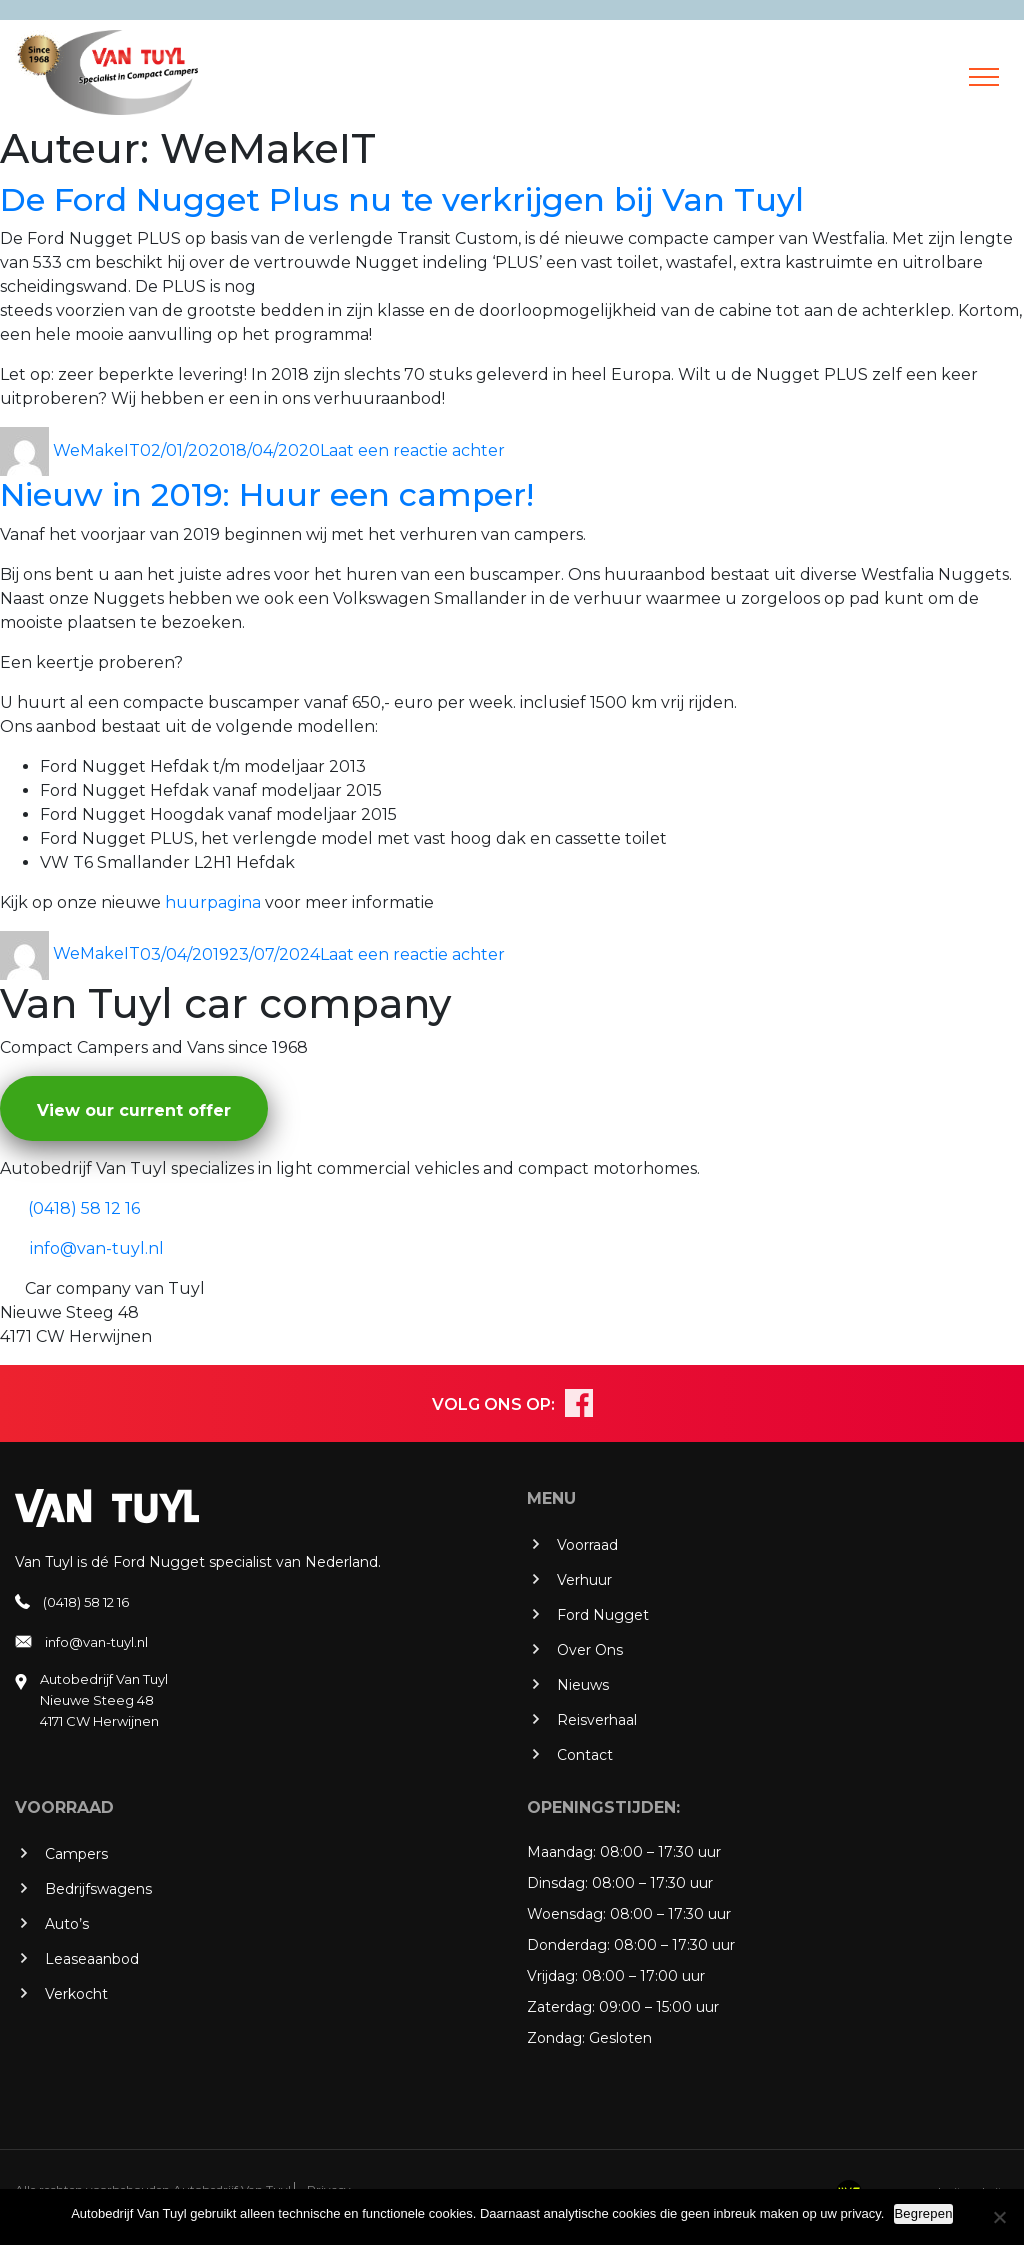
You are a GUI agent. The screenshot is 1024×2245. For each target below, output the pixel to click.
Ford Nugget (603, 1615)
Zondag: (556, 2038)
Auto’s (67, 1924)
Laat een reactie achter (412, 450)
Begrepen (923, 2213)
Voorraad (587, 1545)
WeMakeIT (96, 450)
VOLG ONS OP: (493, 1404)
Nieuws (583, 1685)
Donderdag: (568, 1945)
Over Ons (590, 1650)
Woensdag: (566, 1914)
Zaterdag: (561, 2007)
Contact (585, 1755)
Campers (76, 1854)
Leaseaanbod (92, 1959)
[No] (999, 2217)
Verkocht (76, 1994)
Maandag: (561, 1852)
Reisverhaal (597, 1720)
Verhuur (584, 1580)
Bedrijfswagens (98, 1889)
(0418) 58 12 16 (86, 1602)
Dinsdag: (557, 1883)
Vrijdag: (552, 1976)
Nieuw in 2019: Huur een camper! (267, 494)
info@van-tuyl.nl (96, 1642)
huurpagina (213, 902)
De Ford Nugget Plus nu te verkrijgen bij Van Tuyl (402, 199)
